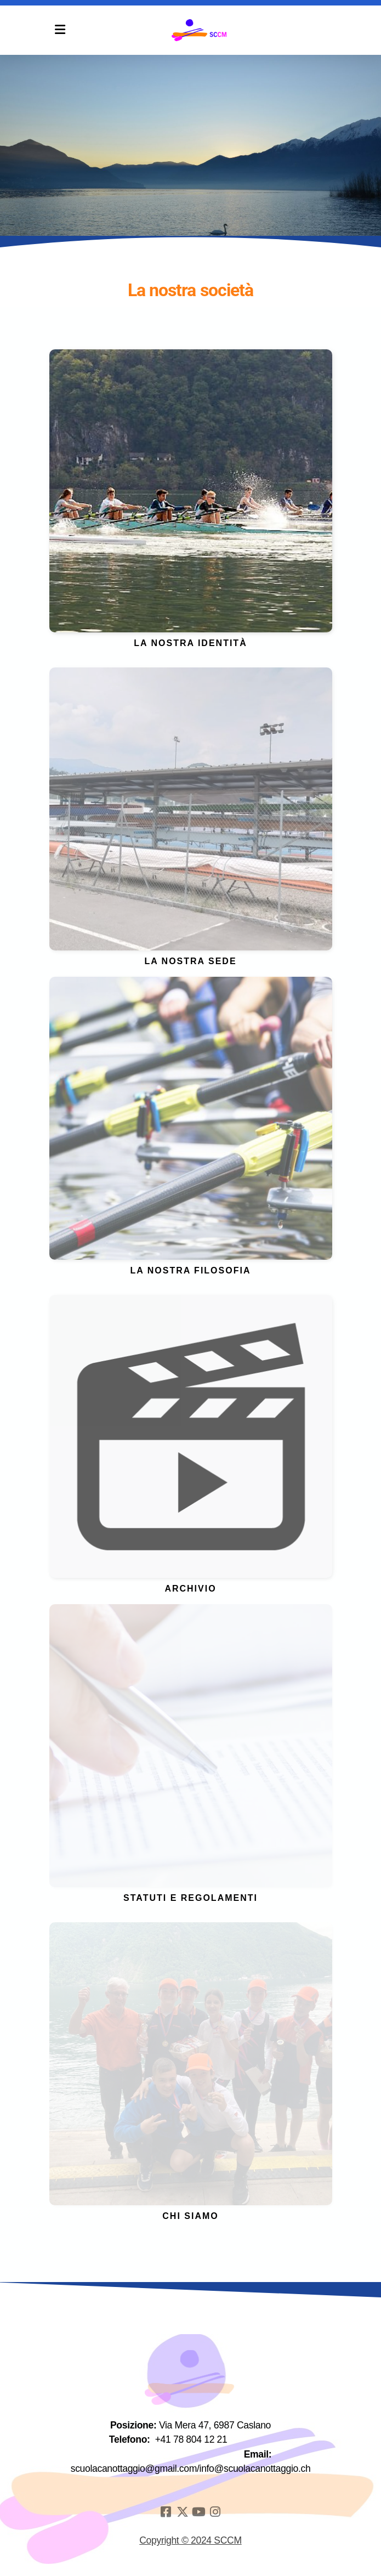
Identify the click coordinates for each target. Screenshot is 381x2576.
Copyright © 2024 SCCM (190, 2540)
